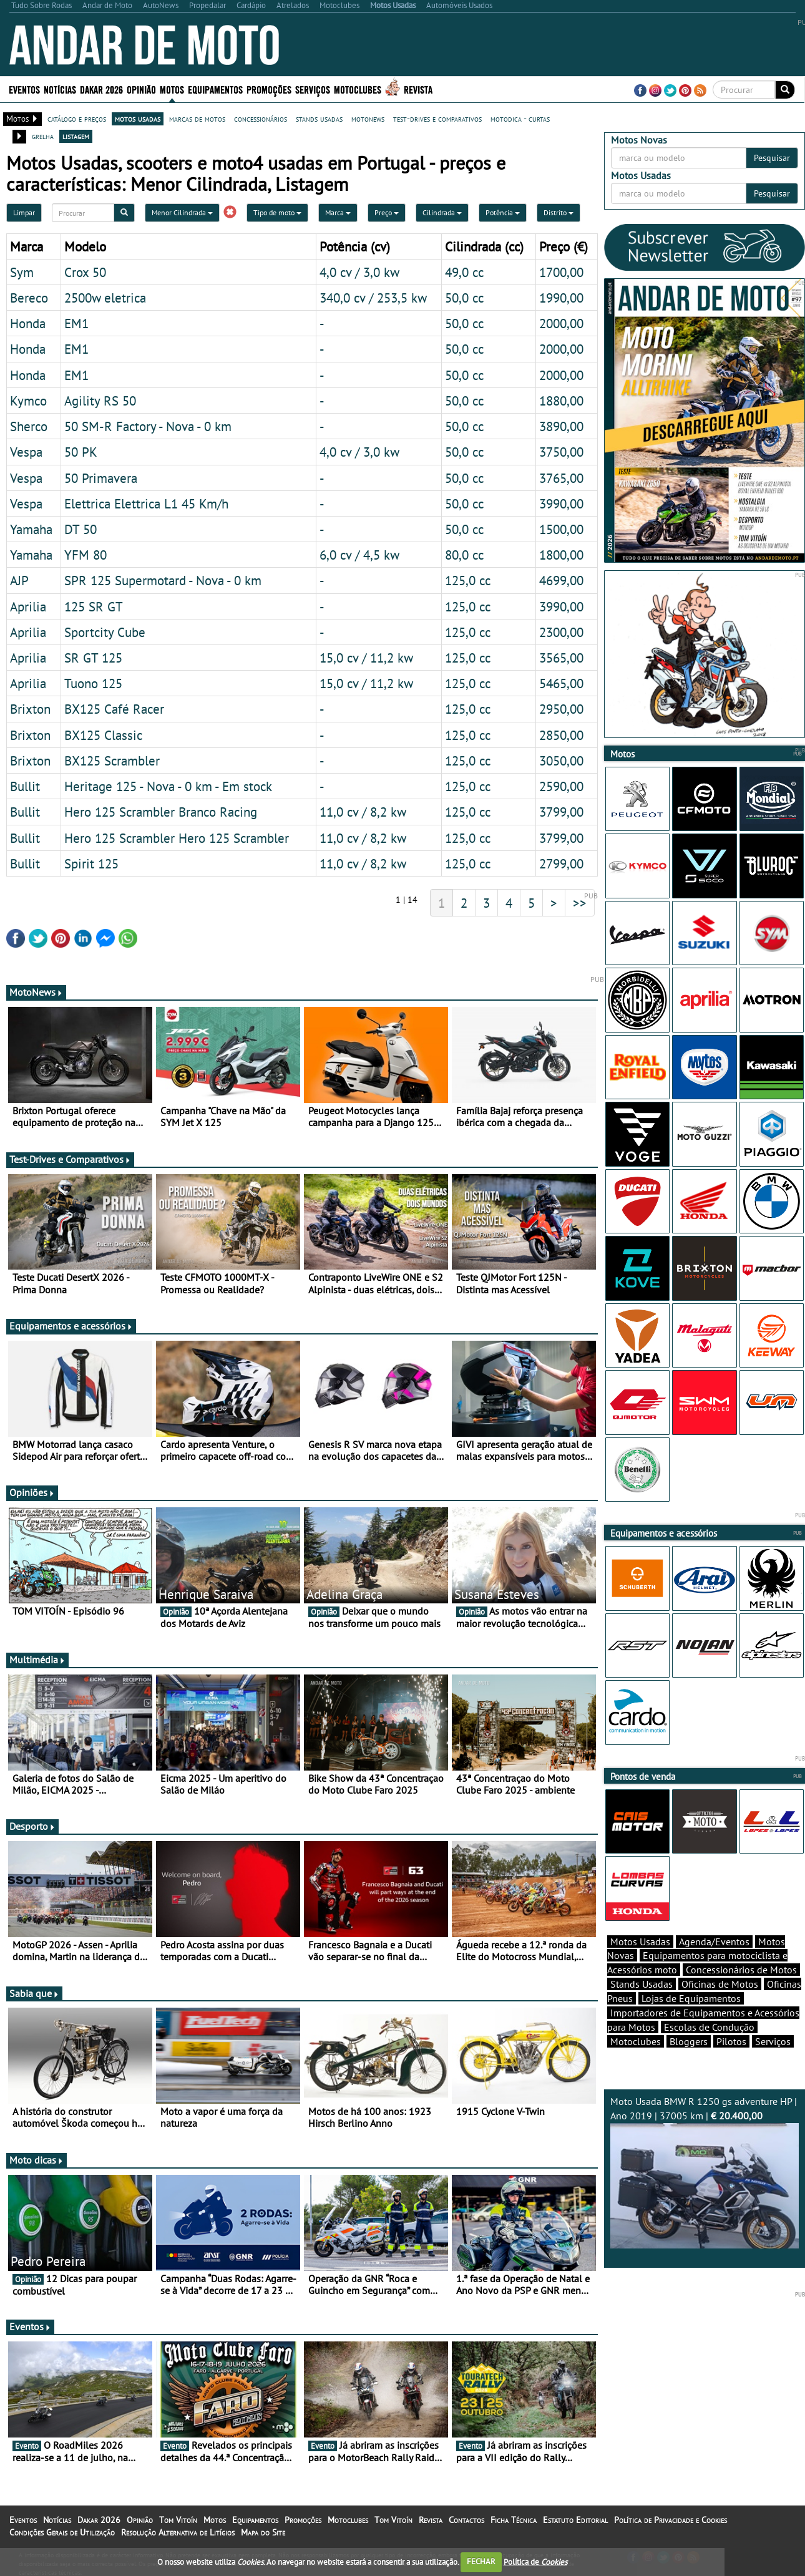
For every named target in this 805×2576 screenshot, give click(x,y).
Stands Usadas (641, 1984)
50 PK (80, 451)
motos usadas (137, 118)
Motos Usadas (640, 1941)
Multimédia (37, 1659)
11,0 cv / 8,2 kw (363, 811)
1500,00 (561, 529)
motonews (367, 118)
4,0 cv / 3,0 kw (359, 272)
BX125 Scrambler (112, 760)
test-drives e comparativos (437, 118)
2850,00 (561, 735)
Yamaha (31, 529)
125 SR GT (93, 606)
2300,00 (561, 632)
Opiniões (32, 1492)
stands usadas (319, 118)
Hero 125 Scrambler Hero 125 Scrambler (176, 838)
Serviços (312, 89)
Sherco (28, 426)
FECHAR (481, 2561)
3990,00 (561, 503)
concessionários (260, 118)
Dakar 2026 (101, 89)
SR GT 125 (93, 657)
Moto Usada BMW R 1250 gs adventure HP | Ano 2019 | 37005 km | (704, 2171)
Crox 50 (85, 272)
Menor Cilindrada (182, 212)
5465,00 (561, 683)
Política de (535, 2561)
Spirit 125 (91, 863)
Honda (28, 323)
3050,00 (561, 760)
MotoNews (36, 992)
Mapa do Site (263, 2532)
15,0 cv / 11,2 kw (366, 657)
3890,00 (561, 426)
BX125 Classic (103, 735)
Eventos (24, 89)
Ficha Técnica (513, 2519)
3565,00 (561, 657)
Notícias (60, 89)
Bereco (29, 297)
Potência (502, 212)
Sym (22, 272)
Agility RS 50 (100, 400)
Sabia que (34, 1993)
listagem (75, 136)
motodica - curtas (520, 118)
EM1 (76, 323)
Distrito (558, 212)
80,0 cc (464, 554)
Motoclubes (357, 89)
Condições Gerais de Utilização (62, 2532)
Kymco (28, 400)
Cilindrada (442, 212)
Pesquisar (772, 157)
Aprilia (28, 606)
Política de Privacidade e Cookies (670, 2519)
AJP (19, 580)
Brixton (30, 708)
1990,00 (561, 297)
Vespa (26, 451)
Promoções (268, 89)
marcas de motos (197, 118)
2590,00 (561, 786)
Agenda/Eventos (714, 1941)
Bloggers (689, 2041)
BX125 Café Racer (114, 708)
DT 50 (80, 529)
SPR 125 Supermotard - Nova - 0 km (162, 580)
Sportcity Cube (104, 632)
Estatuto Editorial (575, 2519)
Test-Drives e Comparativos (70, 1159)
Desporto (32, 1826)
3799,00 (561, 811)
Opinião (141, 89)
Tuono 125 (93, 683)
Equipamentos (215, 89)
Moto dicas (36, 2160)
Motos (172, 89)
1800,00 (561, 554)
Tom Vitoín (178, 2519)
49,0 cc (464, 272)
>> (580, 902)
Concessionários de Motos (741, 1969)
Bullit (25, 786)
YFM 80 (85, 554)
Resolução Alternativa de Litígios (178, 2532)
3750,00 (561, 451)
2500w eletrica (105, 297)
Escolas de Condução (709, 2027)
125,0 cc (467, 580)
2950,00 (561, 708)
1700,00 (561, 272)
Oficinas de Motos (719, 1984)
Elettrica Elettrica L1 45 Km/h (146, 503)
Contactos (466, 2519)
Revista (418, 89)
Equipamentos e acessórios (71, 1326)
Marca (338, 212)
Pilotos (731, 2041)
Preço (386, 212)
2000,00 (561, 323)
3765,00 (561, 478)
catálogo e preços (76, 118)
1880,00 (561, 400)
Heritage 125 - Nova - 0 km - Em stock (168, 786)
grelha (43, 136)
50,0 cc (464, 297)
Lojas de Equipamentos (691, 1998)
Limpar (24, 212)
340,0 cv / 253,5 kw (373, 297)
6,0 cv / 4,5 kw (359, 554)
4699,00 (561, 580)
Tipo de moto (277, 212)
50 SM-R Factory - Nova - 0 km (148, 426)
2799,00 (561, 863)
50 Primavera (100, 478)
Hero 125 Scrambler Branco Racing (160, 811)
